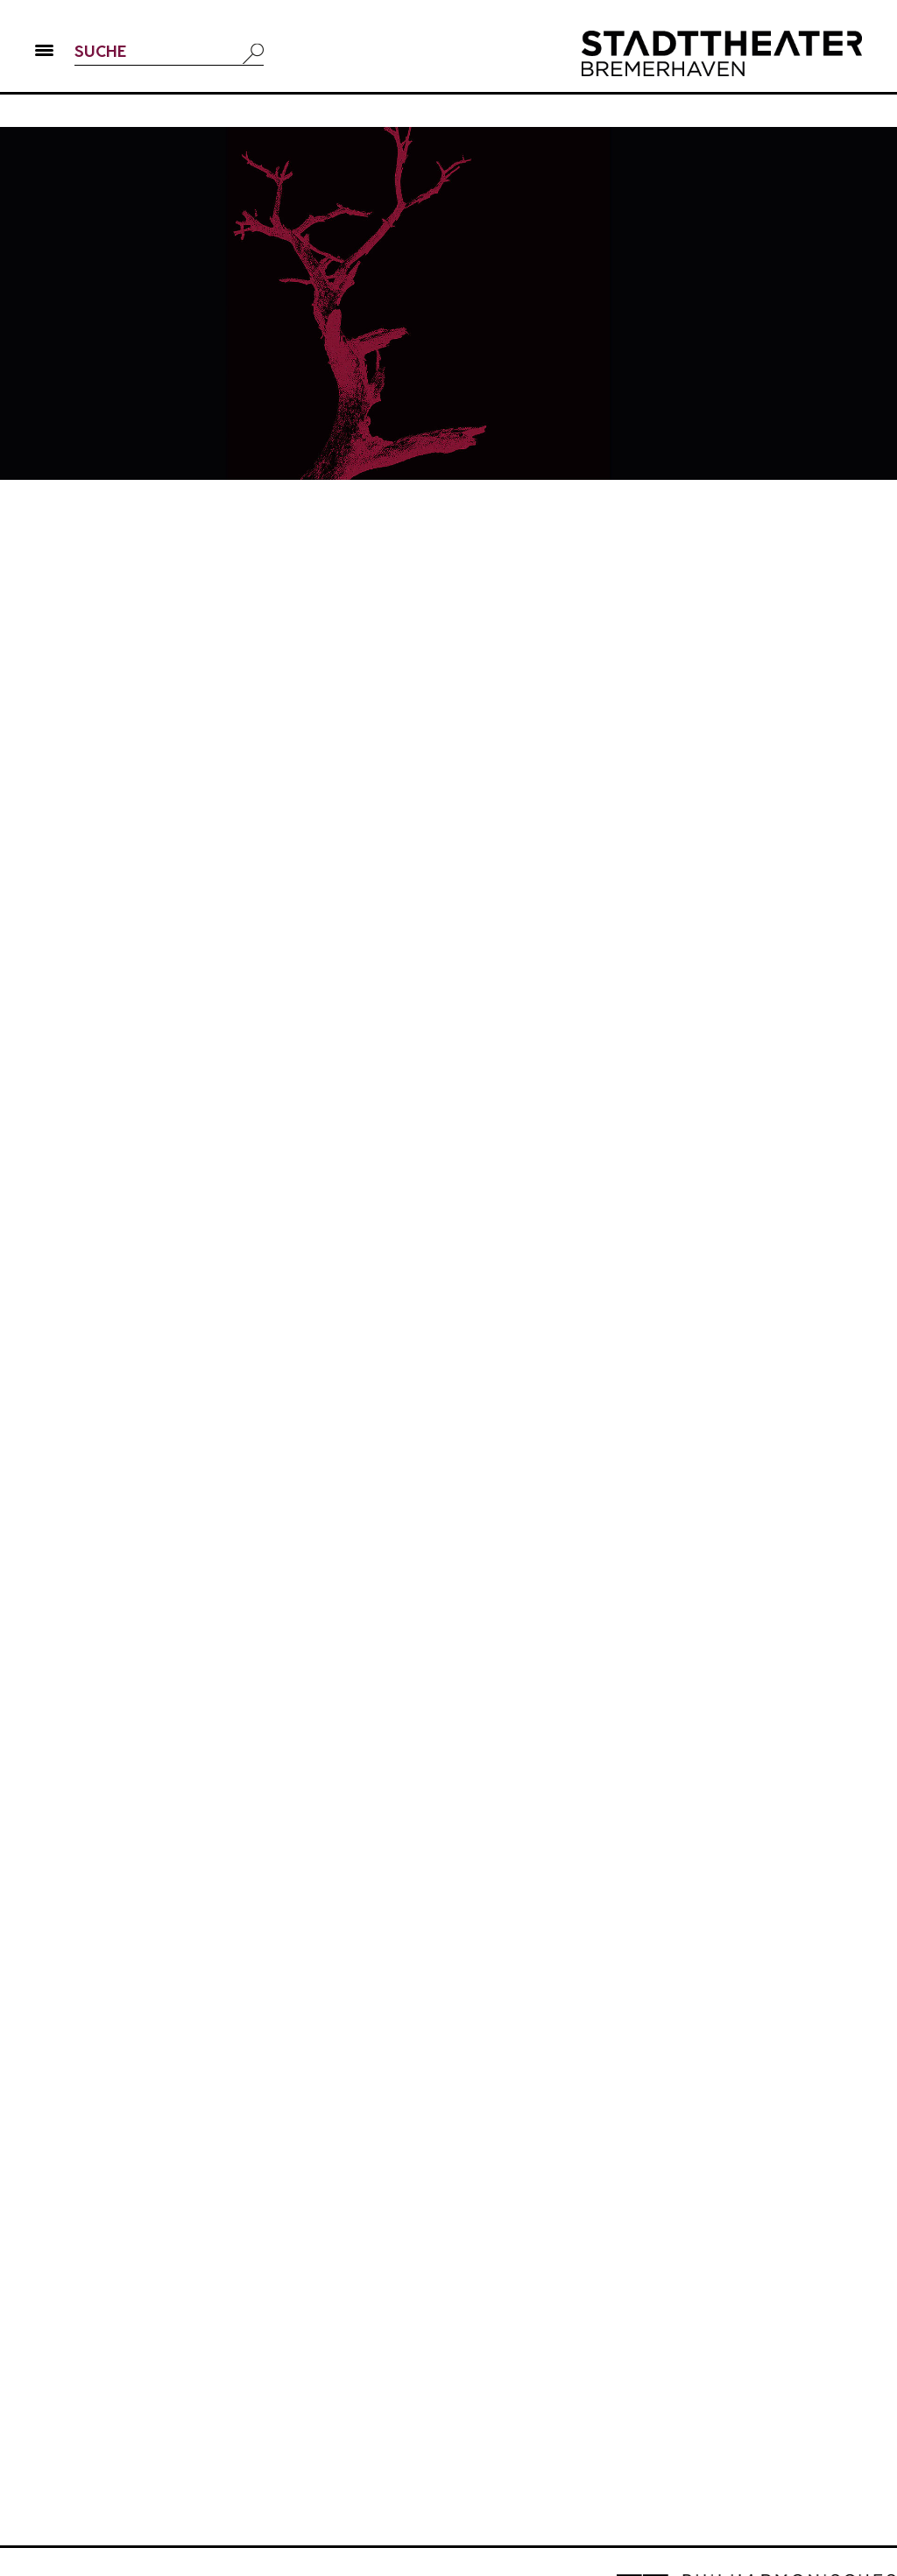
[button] (44, 53)
